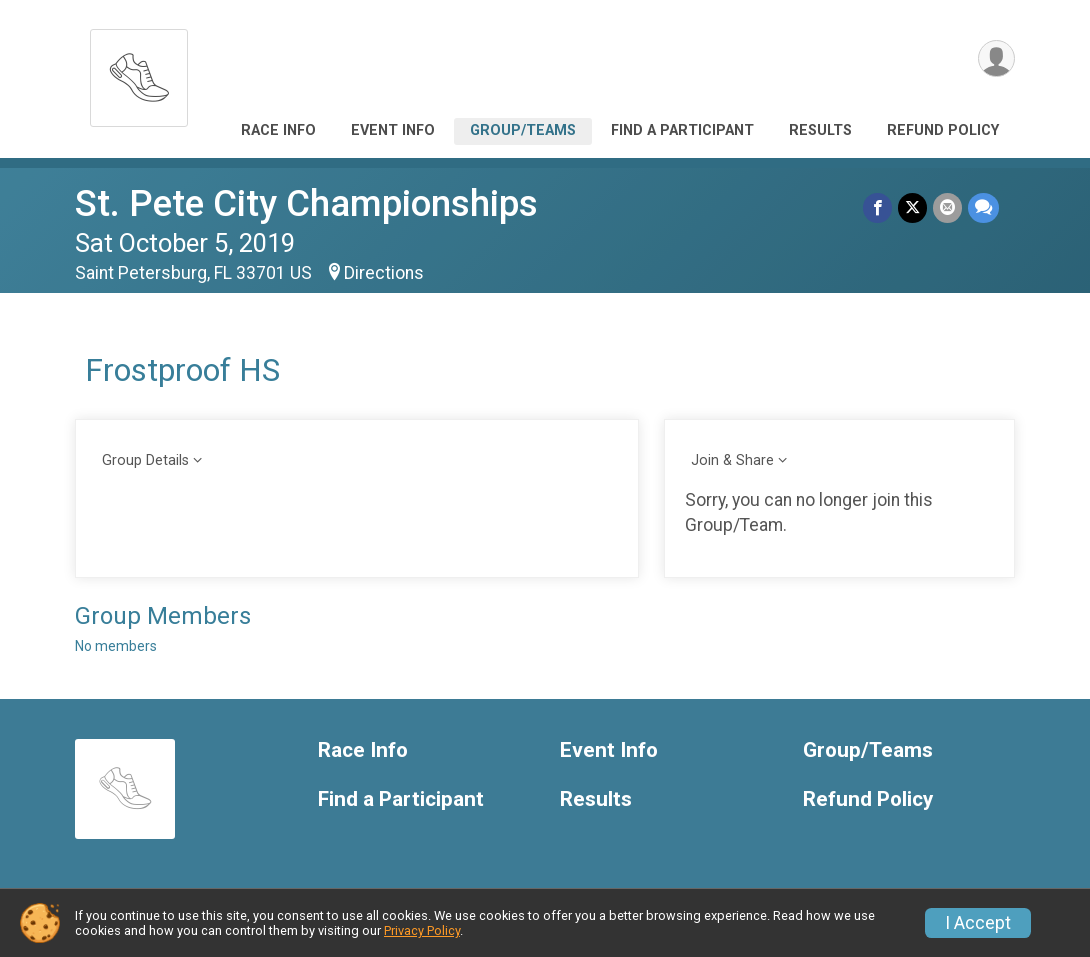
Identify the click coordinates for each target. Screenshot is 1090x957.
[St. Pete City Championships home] (139, 72)
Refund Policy (943, 130)
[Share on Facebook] (877, 207)
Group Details (145, 460)
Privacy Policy (422, 930)
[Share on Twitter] (912, 207)
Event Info (393, 130)
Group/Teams (523, 130)
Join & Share (732, 460)
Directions (384, 273)
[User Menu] (996, 58)
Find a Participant (682, 130)
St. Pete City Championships (306, 203)
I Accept (978, 923)
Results (820, 130)
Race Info (278, 130)
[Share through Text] (983, 207)
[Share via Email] (947, 207)
